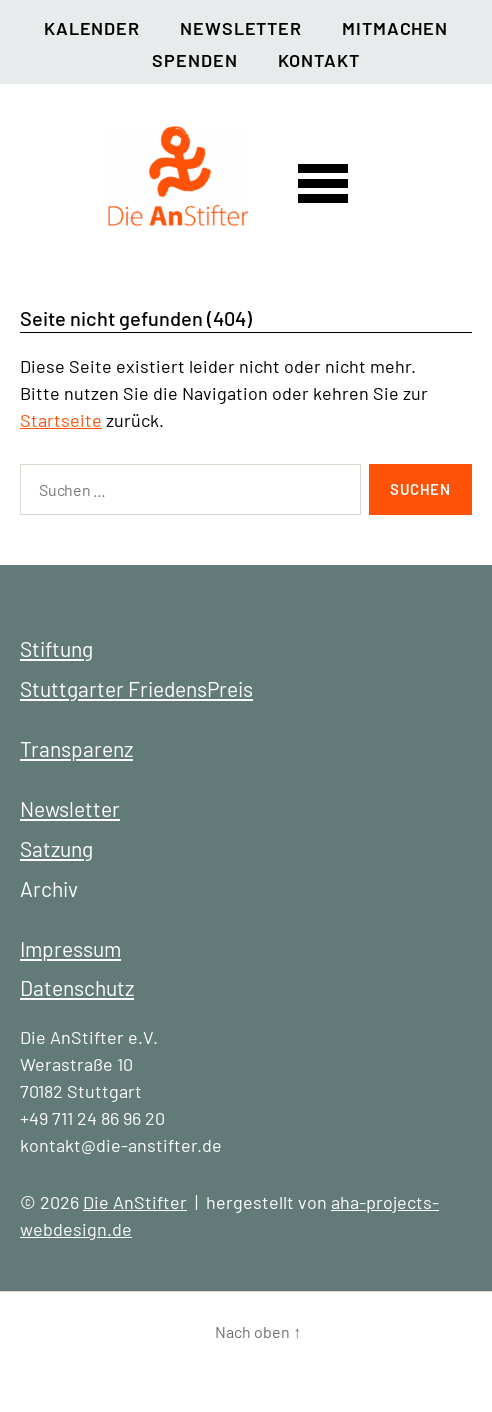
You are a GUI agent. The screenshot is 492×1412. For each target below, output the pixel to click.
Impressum (70, 948)
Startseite (61, 420)
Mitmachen (395, 28)
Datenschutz (77, 987)
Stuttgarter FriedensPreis (136, 688)
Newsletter (241, 28)
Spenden (194, 60)
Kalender (92, 28)
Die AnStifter (135, 1202)
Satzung (56, 848)
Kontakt (319, 60)
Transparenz (76, 748)
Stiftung (56, 648)
